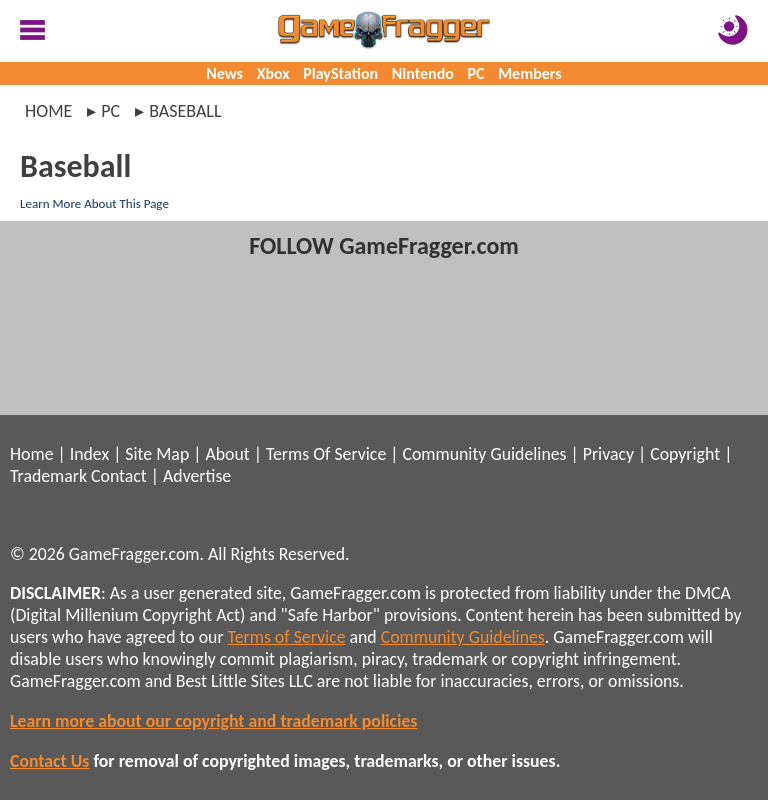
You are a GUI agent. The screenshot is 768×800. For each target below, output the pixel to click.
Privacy (608, 454)
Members (530, 73)
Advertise (197, 476)
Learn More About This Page (94, 203)
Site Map (157, 454)
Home (48, 111)
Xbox (273, 73)
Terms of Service (287, 637)
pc (110, 111)
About (227, 454)
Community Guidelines (484, 454)
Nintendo (423, 73)
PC (476, 73)
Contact (119, 476)
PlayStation (340, 73)
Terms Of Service (326, 454)
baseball (185, 111)
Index (89, 454)
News (224, 73)
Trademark (48, 476)
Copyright (685, 454)
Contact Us (49, 761)
